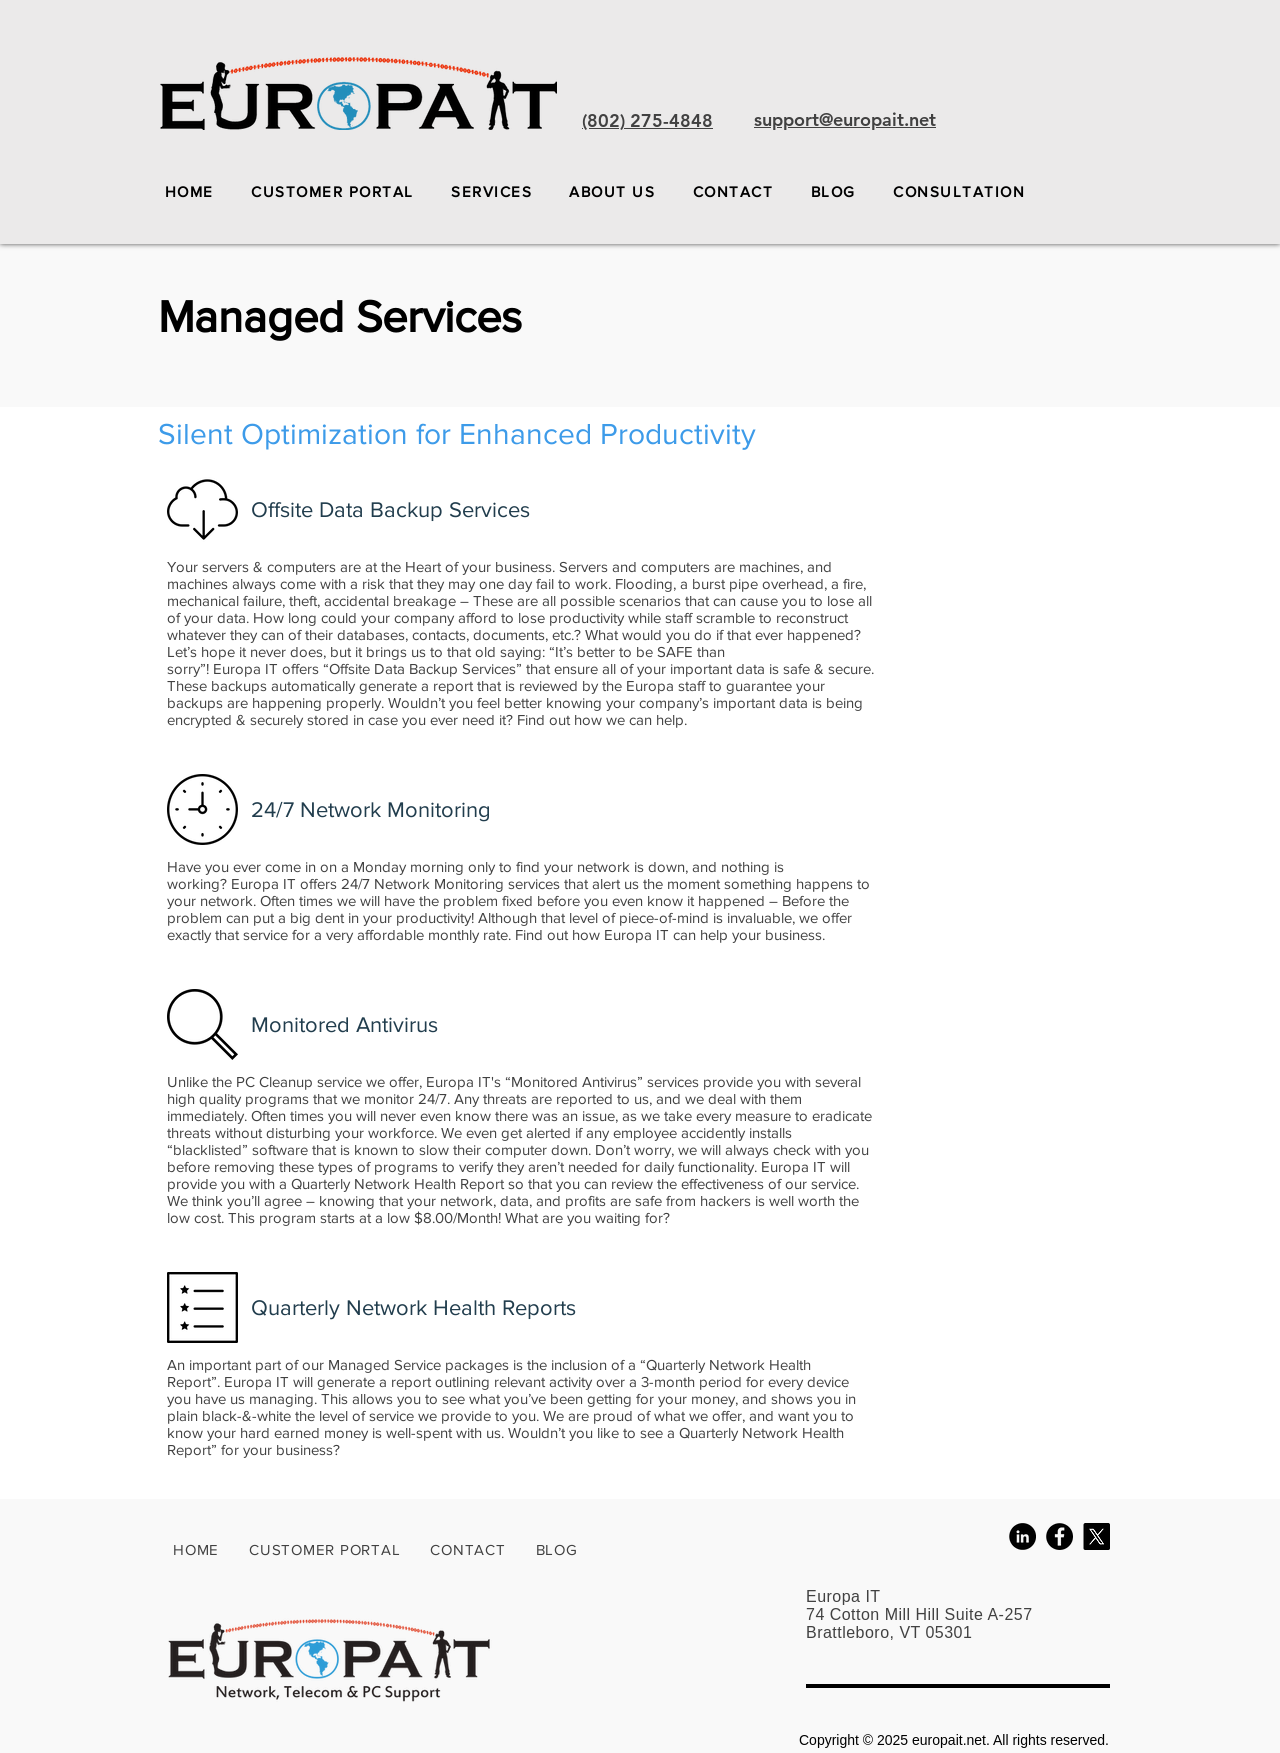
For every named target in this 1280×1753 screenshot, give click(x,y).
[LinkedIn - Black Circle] (1022, 1536)
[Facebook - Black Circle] (1059, 1536)
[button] (491, 191)
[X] (1096, 1536)
